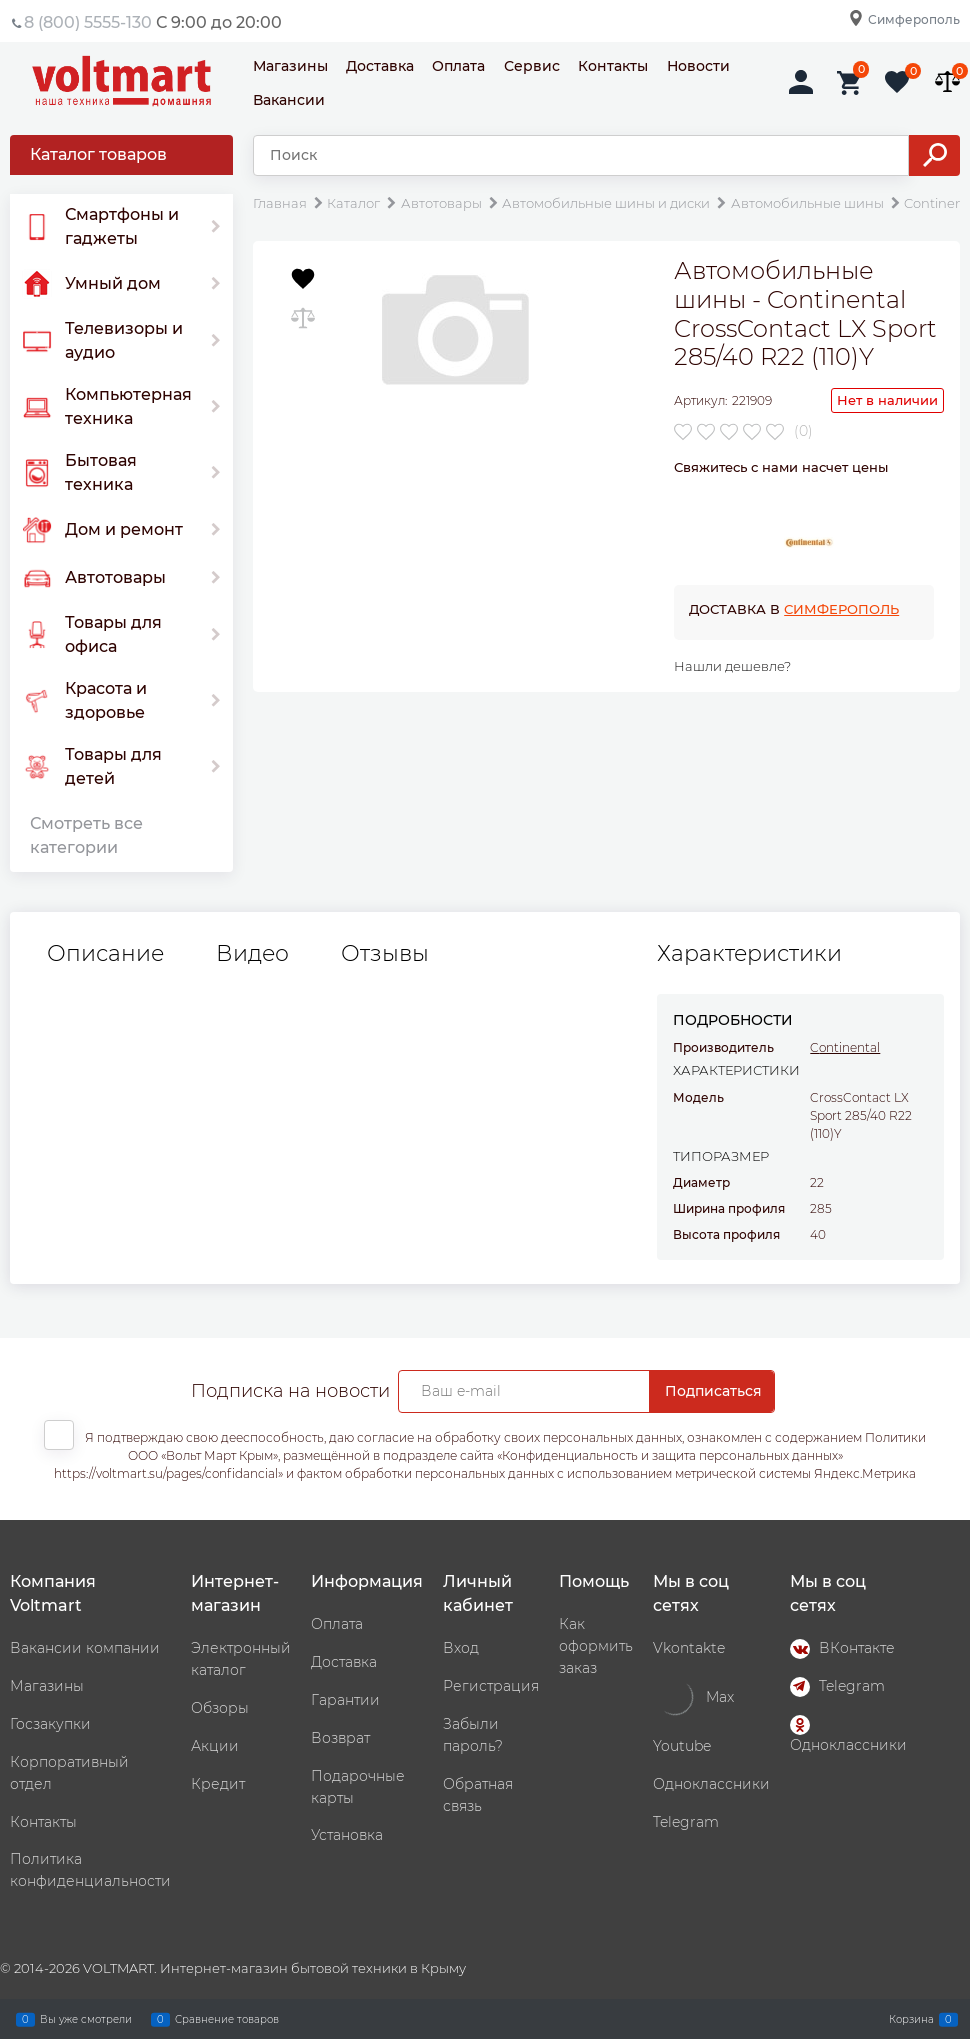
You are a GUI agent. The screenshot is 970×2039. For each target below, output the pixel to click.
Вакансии (289, 100)
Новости (698, 66)
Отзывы (385, 954)
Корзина (911, 2019)
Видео (252, 954)
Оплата (458, 66)
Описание (105, 954)
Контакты (613, 66)
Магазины (290, 66)
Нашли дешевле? (732, 666)
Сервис (532, 66)
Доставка (380, 66)
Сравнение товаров (227, 2019)
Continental (845, 1047)
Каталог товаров (98, 154)
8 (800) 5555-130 (88, 22)
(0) (803, 431)
